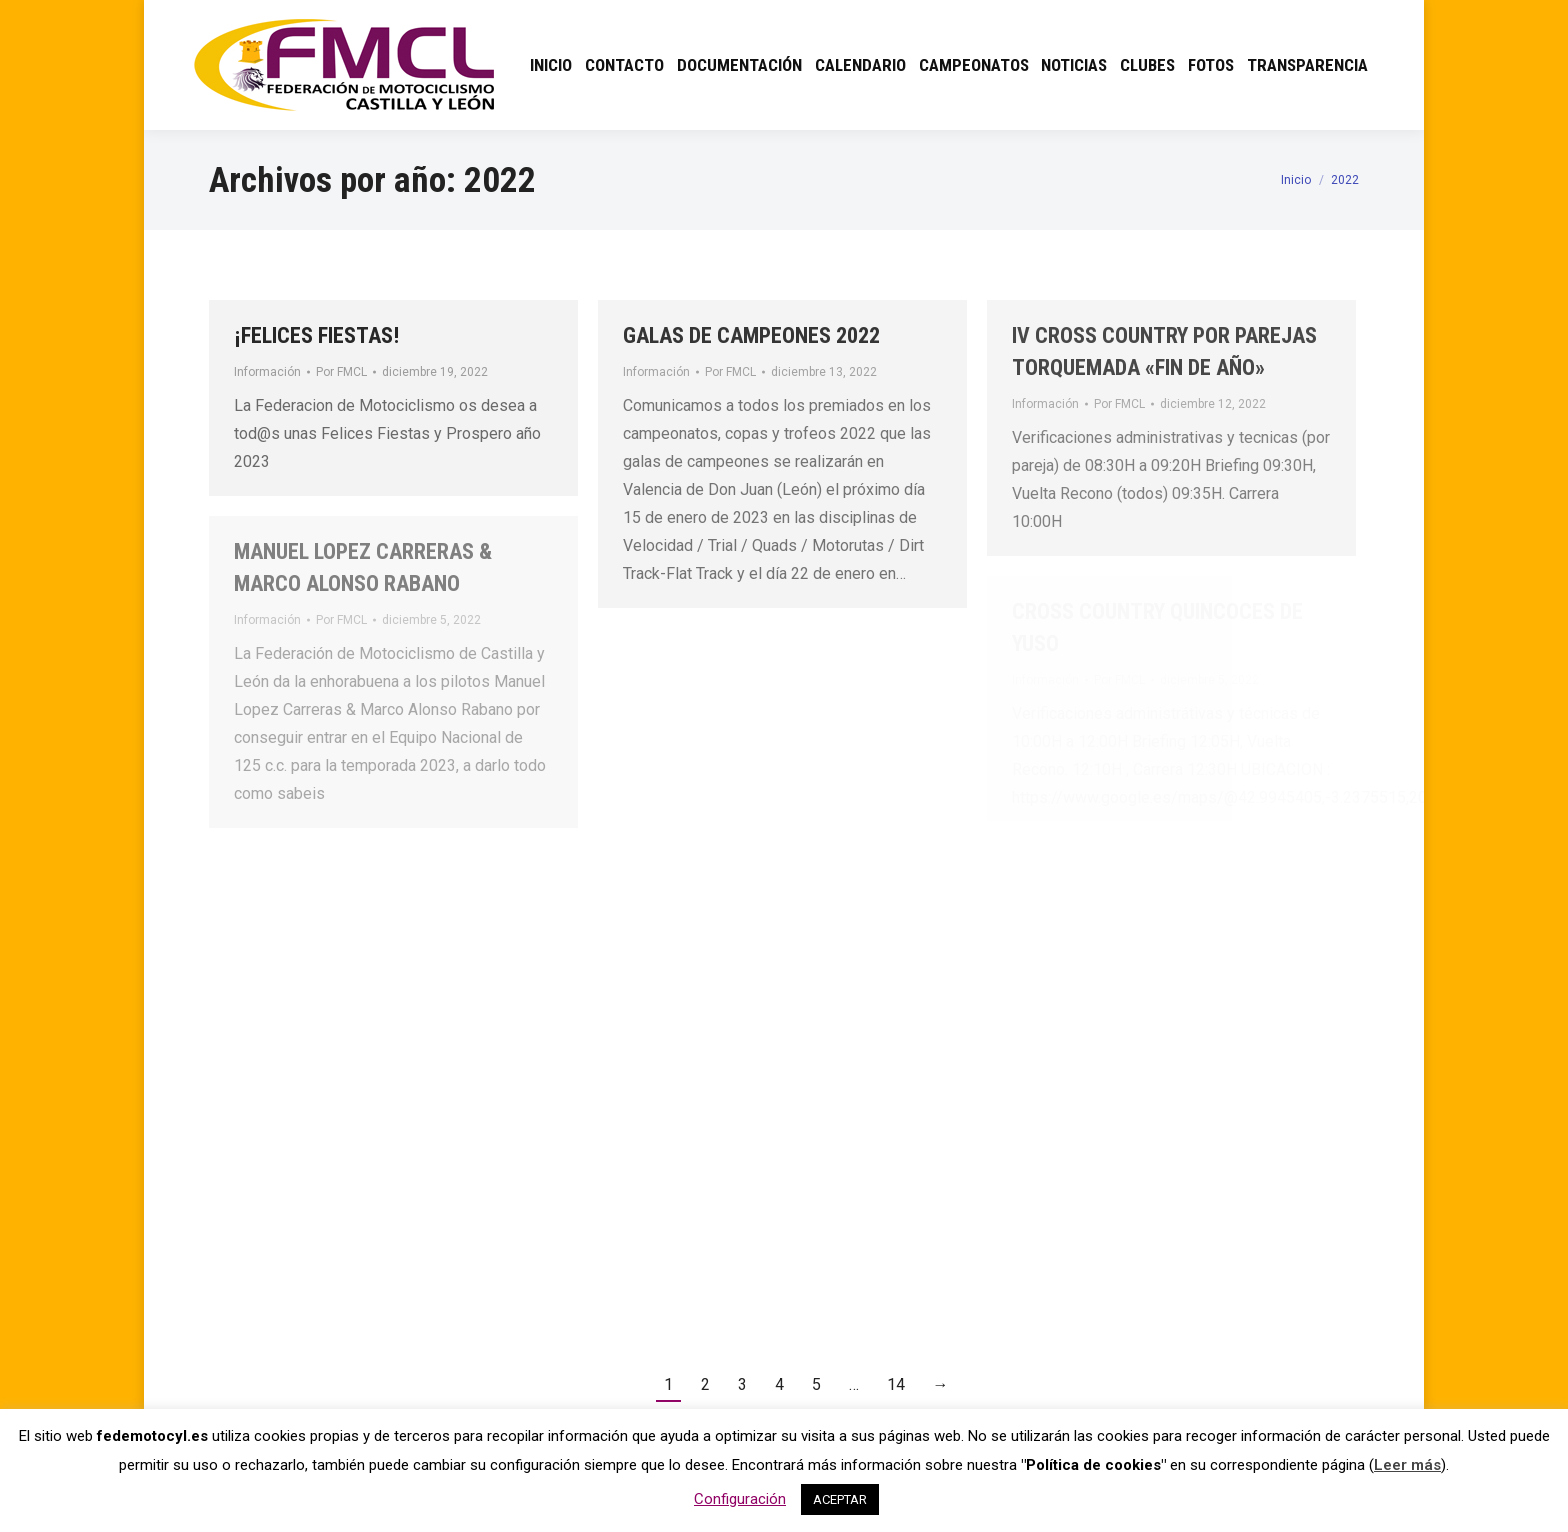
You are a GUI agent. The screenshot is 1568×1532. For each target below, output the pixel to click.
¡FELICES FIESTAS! (316, 335)
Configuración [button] (740, 1499)
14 (896, 1384)
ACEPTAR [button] (840, 1499)
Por (341, 372)
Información (267, 372)
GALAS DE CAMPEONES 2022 (751, 335)
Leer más (1407, 1465)
